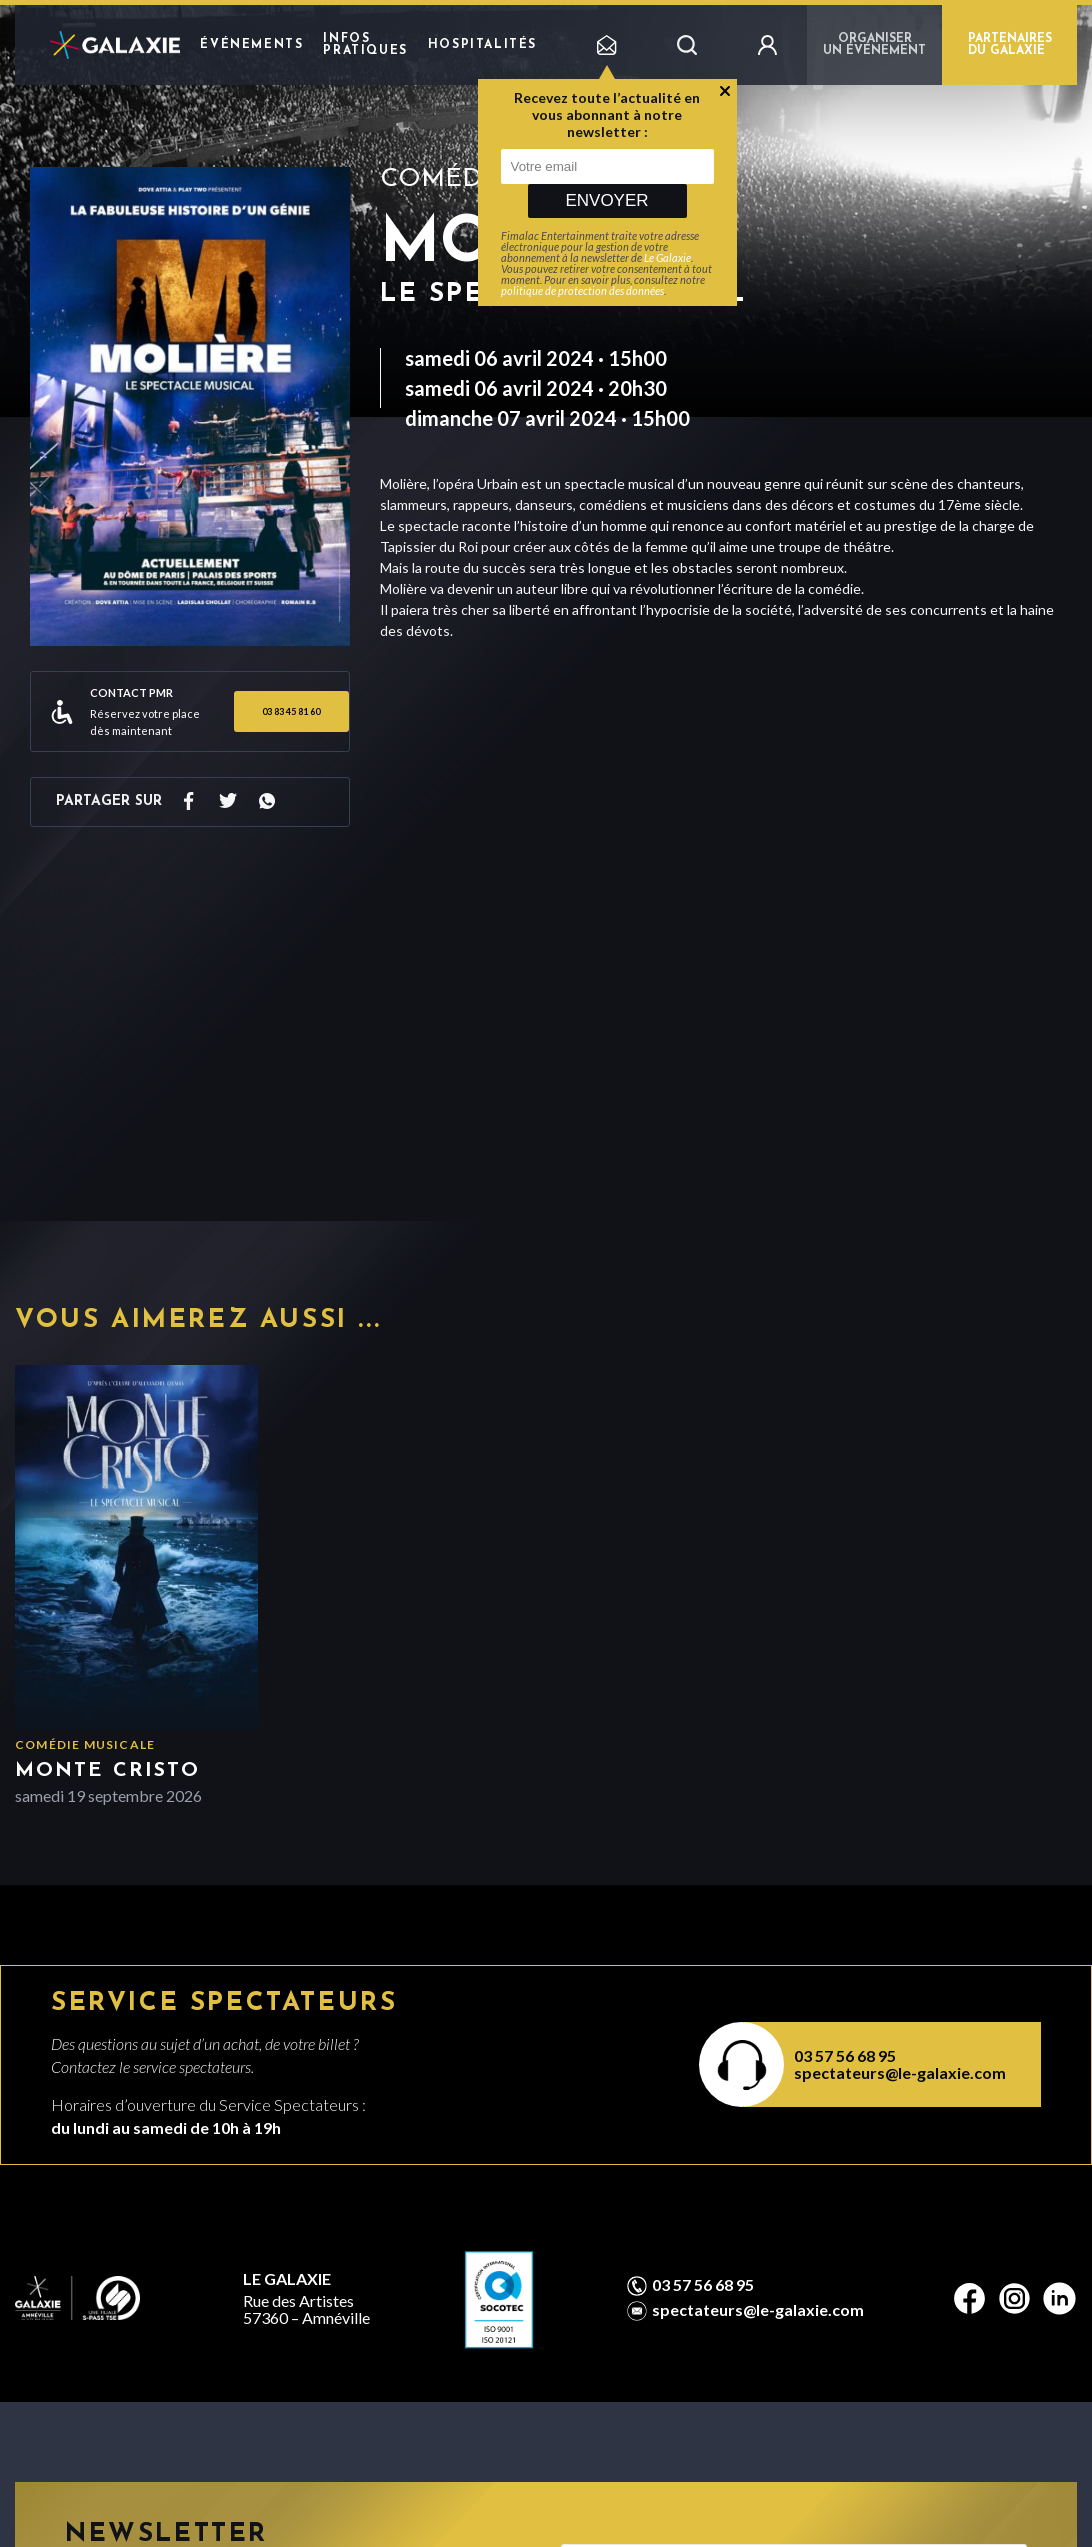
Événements (251, 45)
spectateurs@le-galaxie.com (900, 2072)
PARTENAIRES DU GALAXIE (1010, 45)
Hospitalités (482, 45)
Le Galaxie (667, 257)
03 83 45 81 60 (291, 711)
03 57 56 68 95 (845, 2055)
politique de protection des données (582, 290)
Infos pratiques (365, 45)
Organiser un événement (874, 45)
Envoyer (606, 200)
